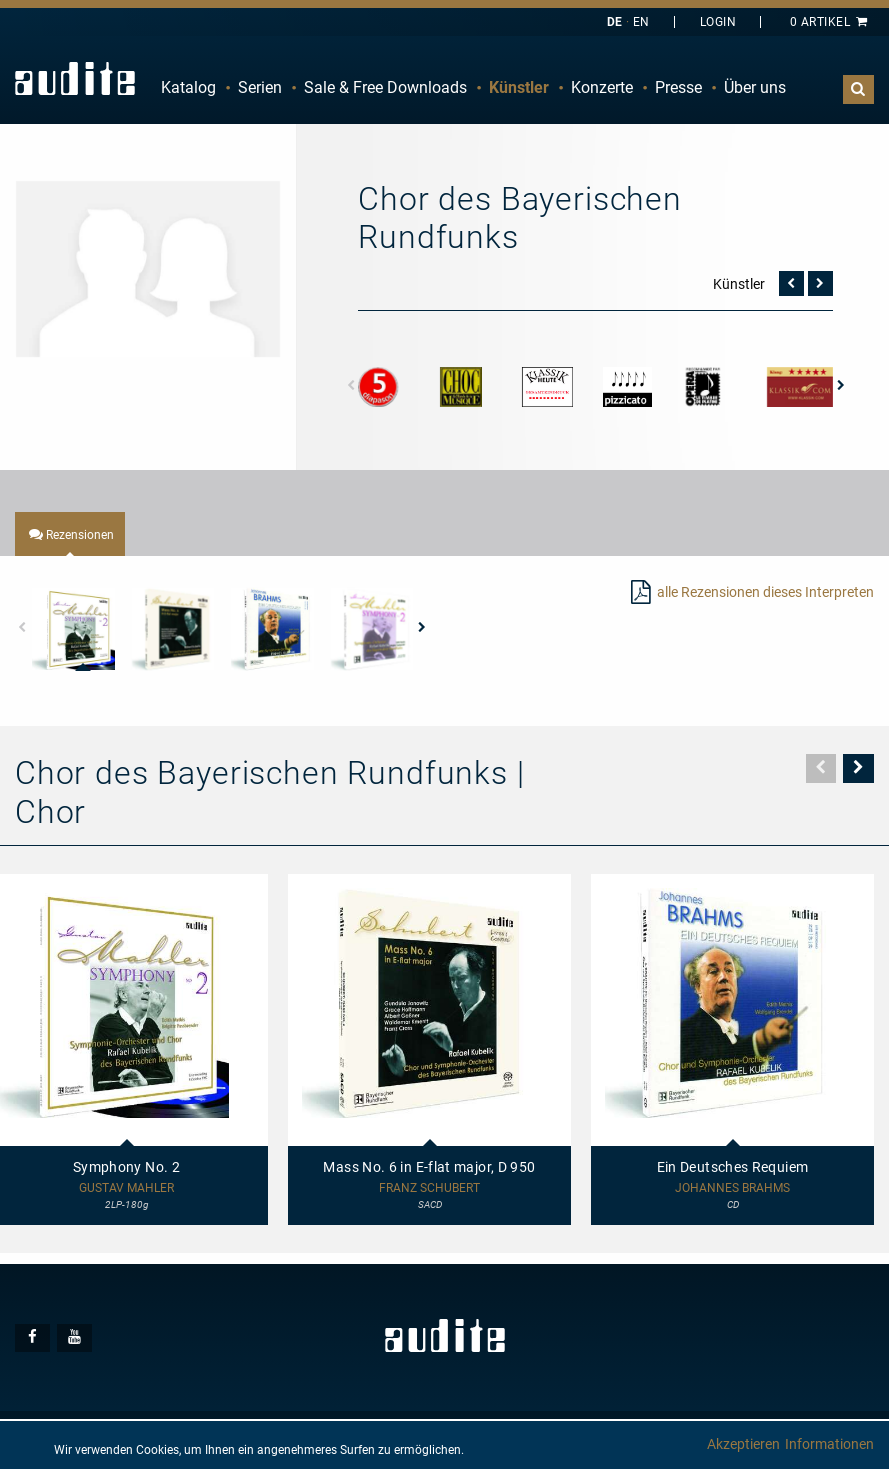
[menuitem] (188, 88)
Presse (678, 87)
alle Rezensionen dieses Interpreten (765, 592)
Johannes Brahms (732, 1188)
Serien (260, 87)
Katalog (188, 87)
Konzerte (602, 87)
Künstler (519, 87)
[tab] (70, 534)
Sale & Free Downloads (385, 87)
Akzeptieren (743, 1444)
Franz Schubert (429, 1188)
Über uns (755, 87)
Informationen (829, 1444)
